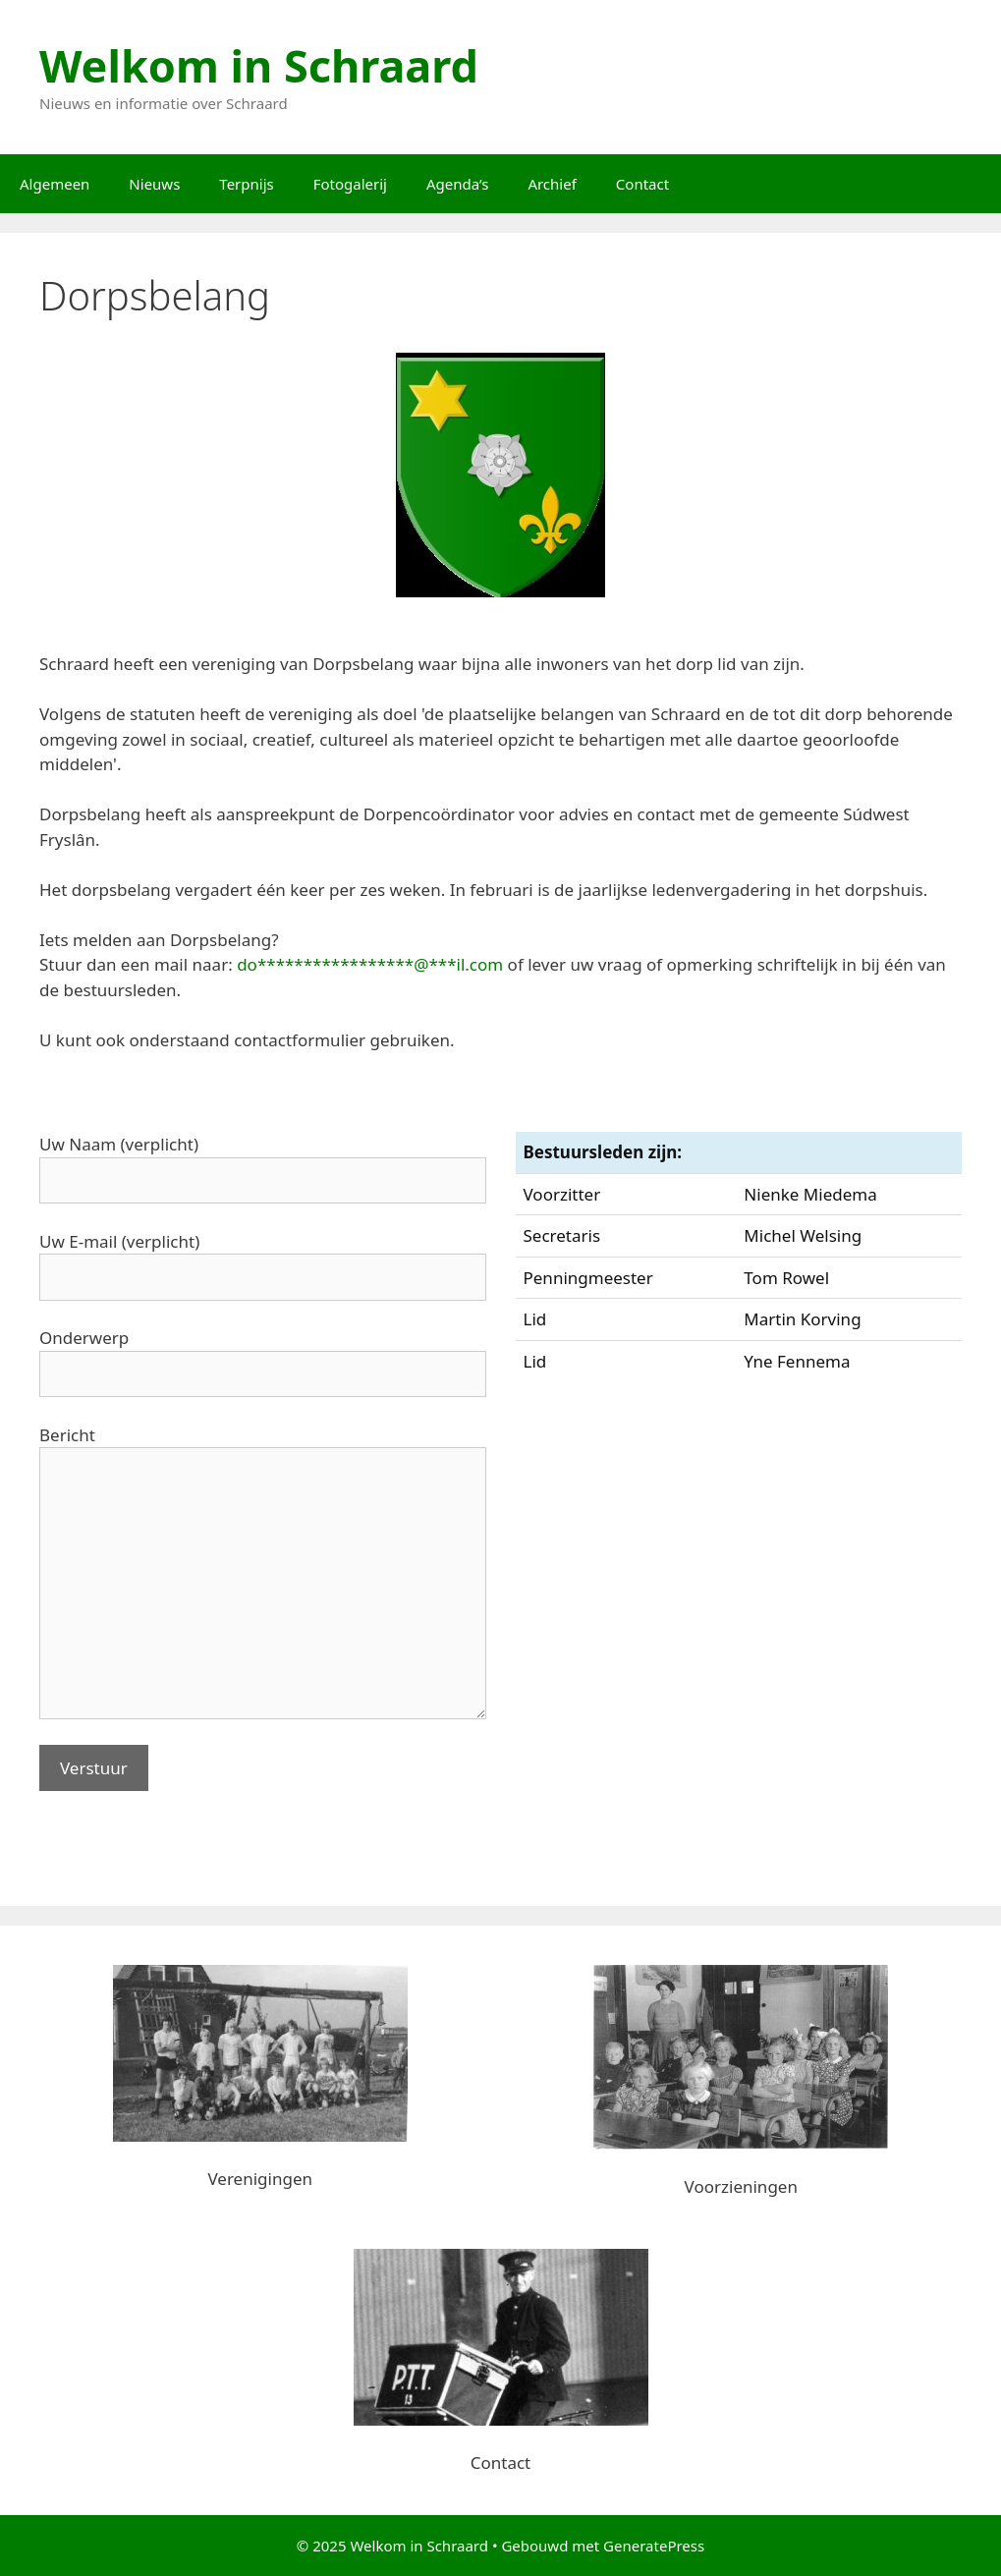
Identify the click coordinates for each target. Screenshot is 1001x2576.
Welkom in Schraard (258, 65)
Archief (552, 184)
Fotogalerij (350, 184)
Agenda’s (457, 184)
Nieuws (154, 184)
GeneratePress (653, 2545)
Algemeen (54, 184)
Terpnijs (246, 184)
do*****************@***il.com (370, 964)
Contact (642, 184)
